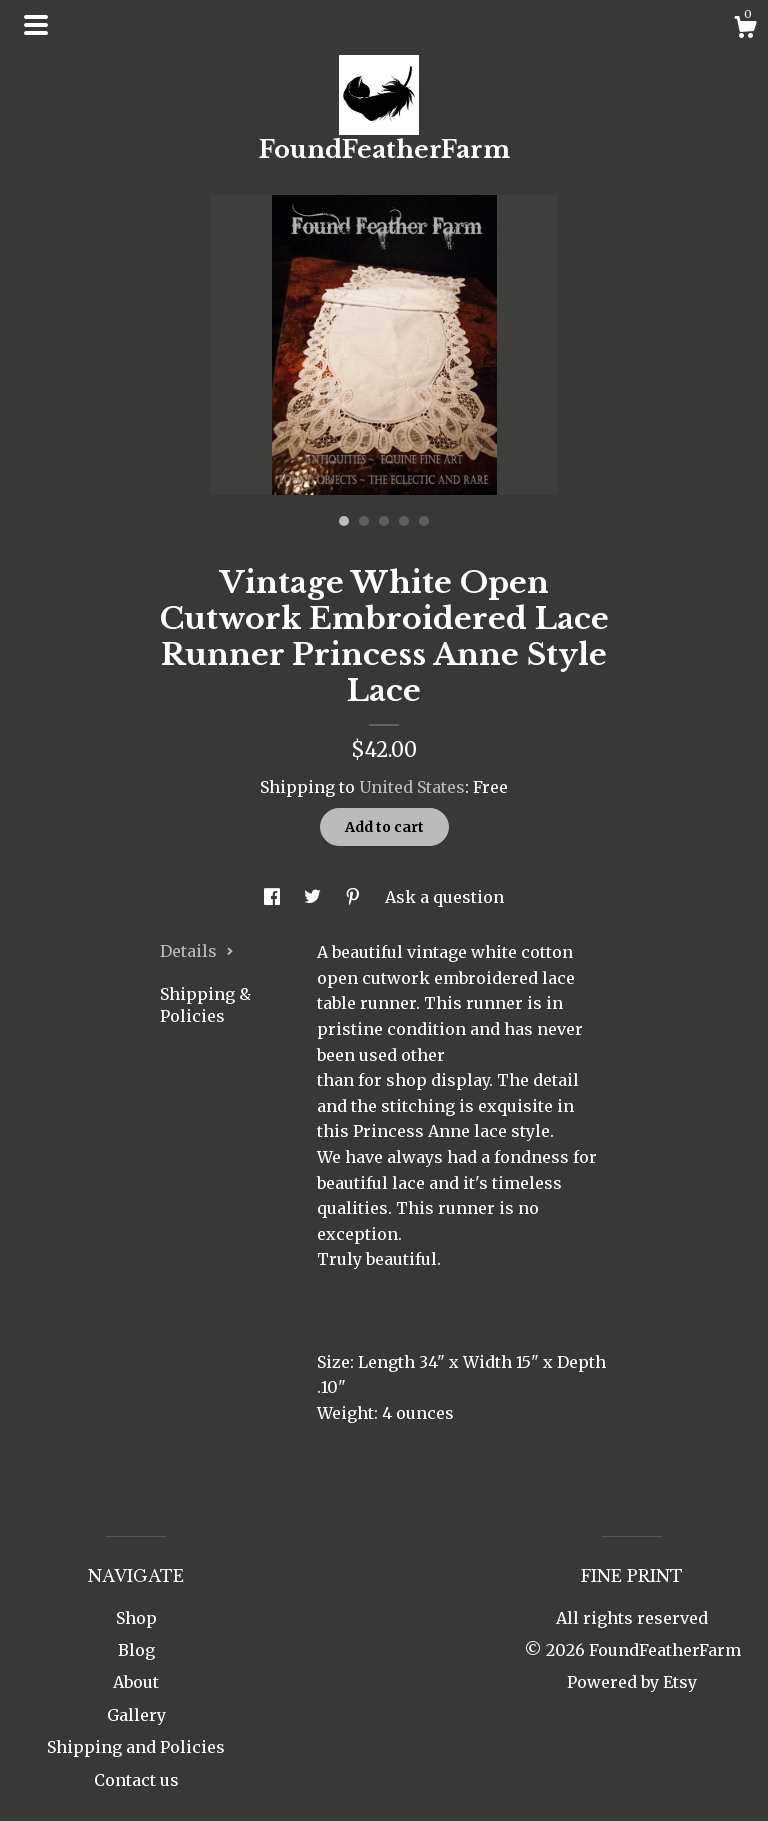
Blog (136, 1650)
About (136, 1682)
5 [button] (424, 521)
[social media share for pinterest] (355, 897)
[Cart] (745, 30)
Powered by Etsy (632, 1682)
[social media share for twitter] (314, 897)
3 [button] (384, 521)
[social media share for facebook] (274, 897)
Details (197, 951)
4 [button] (404, 521)
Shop (136, 1618)
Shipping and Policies (136, 1747)
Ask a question (444, 897)
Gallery (136, 1715)
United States (412, 787)
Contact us (136, 1780)
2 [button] (364, 521)
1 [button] (344, 521)
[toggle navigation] (36, 25)
